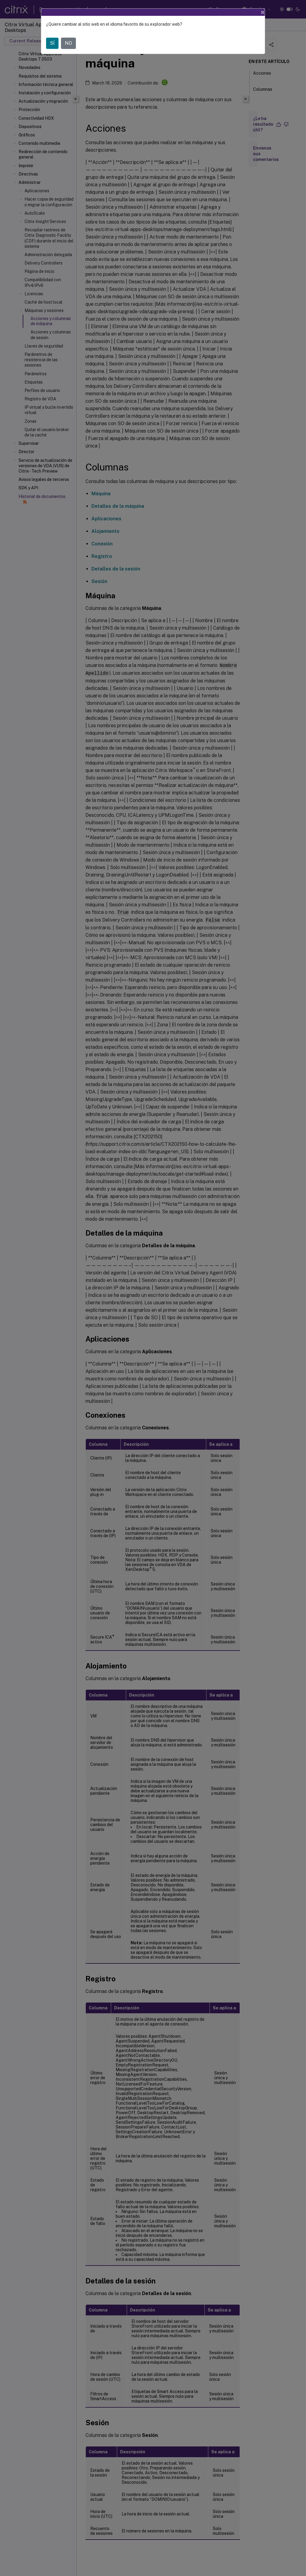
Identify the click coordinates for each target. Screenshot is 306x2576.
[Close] (263, 12)
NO (68, 43)
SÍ (52, 43)
